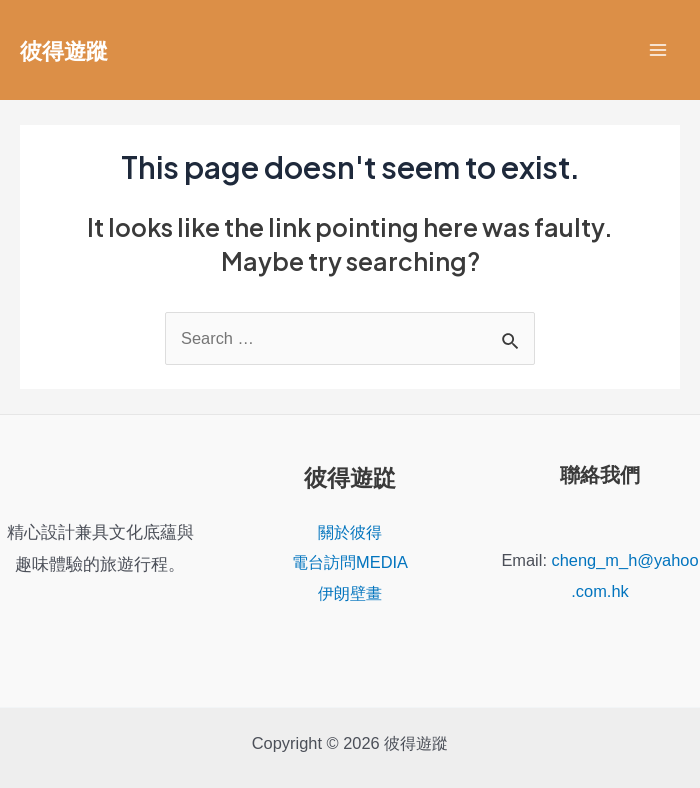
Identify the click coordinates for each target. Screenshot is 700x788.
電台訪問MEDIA (350, 562)
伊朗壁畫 (350, 593)
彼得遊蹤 (64, 50)
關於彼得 (350, 532)
